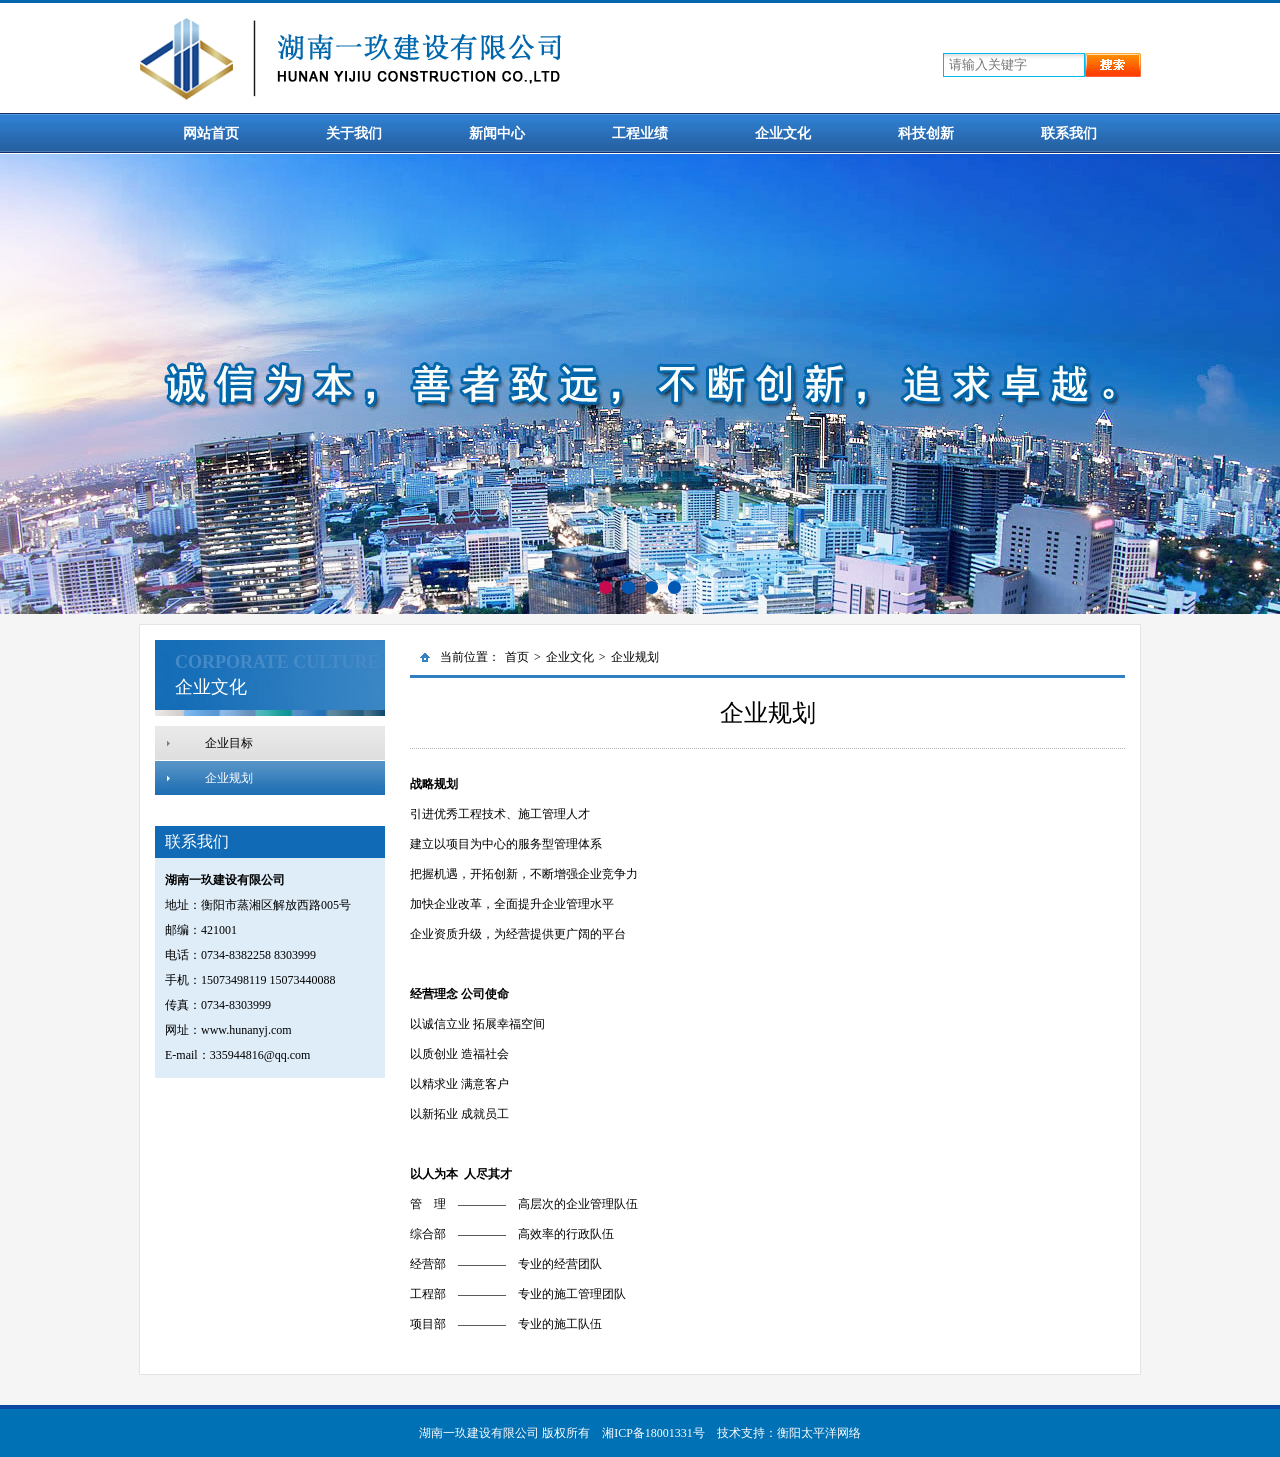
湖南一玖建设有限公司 (479, 1433)
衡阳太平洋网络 (819, 1433)
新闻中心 (497, 133)
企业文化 (783, 133)
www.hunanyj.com (246, 1030)
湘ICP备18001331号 (653, 1433)
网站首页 (211, 133)
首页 (517, 657)
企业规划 (229, 778)
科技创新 (926, 133)
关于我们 (354, 133)
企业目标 (229, 743)
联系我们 (1069, 133)
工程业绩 (640, 133)
